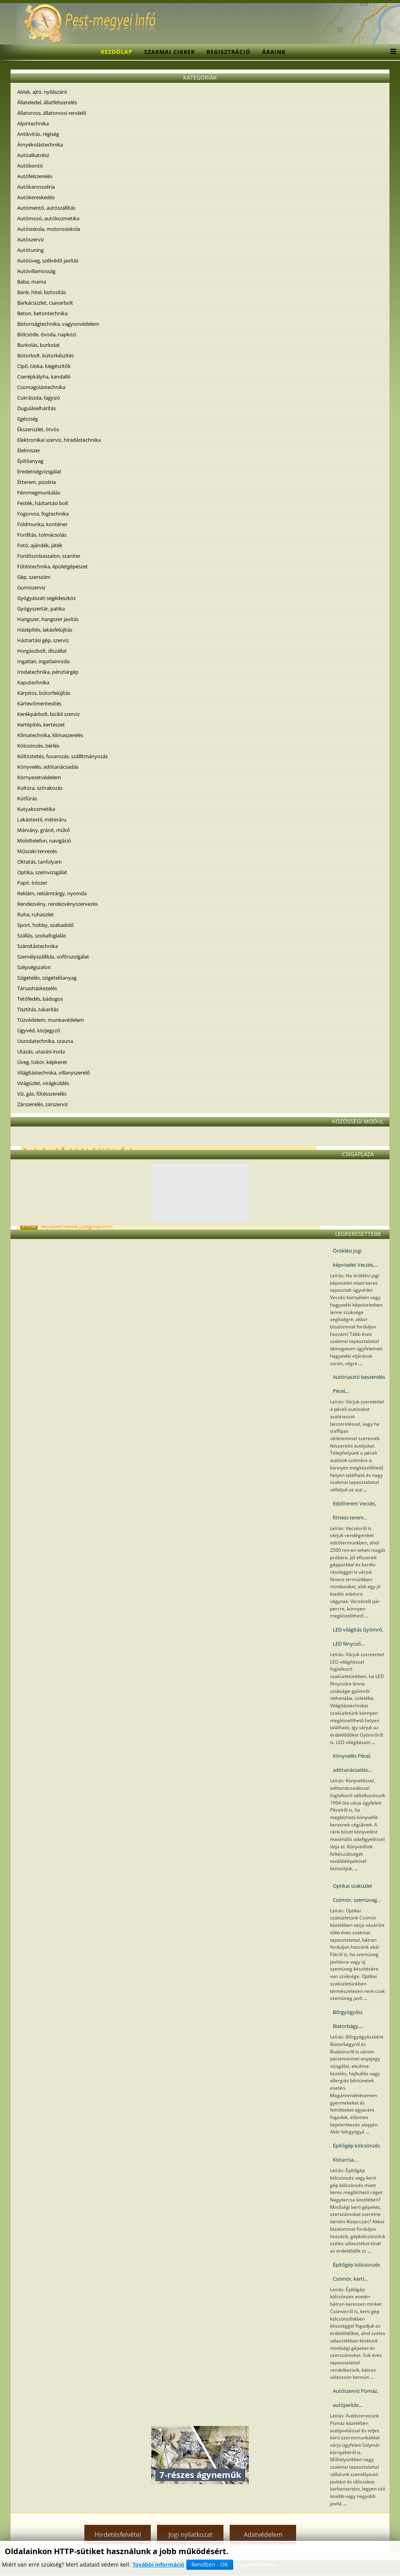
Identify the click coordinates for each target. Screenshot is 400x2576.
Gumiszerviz (31, 587)
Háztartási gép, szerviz (43, 640)
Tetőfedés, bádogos (40, 998)
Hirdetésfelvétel (118, 2534)
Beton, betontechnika (42, 313)
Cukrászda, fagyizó (38, 397)
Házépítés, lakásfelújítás (44, 629)
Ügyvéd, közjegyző (38, 1030)
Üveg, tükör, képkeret (42, 1062)
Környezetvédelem (39, 777)
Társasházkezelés (37, 988)
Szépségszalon (34, 967)
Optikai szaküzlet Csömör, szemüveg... (356, 1892)
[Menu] (391, 52)
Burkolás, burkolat (38, 344)
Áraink (274, 51)
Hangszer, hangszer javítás (48, 619)
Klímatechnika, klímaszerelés (50, 735)
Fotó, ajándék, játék (39, 545)
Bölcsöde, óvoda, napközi (46, 334)
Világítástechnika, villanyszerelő (53, 1072)
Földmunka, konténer (42, 524)
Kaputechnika (33, 682)
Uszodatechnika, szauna (45, 1040)
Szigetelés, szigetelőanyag (47, 977)
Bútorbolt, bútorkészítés (45, 355)
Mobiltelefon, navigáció (44, 840)
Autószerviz (30, 239)
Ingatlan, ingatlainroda (43, 661)
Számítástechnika (37, 946)
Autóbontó (30, 165)
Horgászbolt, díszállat (42, 650)
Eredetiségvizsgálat (39, 471)
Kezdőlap (116, 51)
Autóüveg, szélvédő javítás (48, 260)
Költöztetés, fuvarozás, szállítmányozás (62, 756)
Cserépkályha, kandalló (44, 376)
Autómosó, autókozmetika (48, 218)
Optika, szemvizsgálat (42, 872)
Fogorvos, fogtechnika (43, 513)
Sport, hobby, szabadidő (45, 924)
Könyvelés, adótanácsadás (48, 766)
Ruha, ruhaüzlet (35, 914)
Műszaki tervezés (37, 851)
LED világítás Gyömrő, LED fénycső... (358, 1636)
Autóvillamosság (36, 271)
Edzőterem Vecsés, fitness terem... (354, 1510)
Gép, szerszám (33, 576)
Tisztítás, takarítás (38, 1009)
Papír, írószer (32, 882)
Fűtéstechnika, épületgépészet (52, 566)
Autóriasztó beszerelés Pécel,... (359, 1383)
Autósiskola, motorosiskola (48, 228)
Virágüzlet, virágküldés (43, 1083)
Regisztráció (228, 51)
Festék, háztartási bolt (42, 503)
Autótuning (30, 249)
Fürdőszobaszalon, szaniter (48, 555)
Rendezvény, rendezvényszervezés (57, 903)
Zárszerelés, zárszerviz (42, 1104)
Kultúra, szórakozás (39, 787)
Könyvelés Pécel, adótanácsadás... (352, 1762)
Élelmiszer (28, 450)
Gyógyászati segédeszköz (46, 598)
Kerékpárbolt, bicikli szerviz (48, 714)
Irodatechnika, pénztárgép (48, 671)
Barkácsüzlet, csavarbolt (45, 302)
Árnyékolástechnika (40, 144)
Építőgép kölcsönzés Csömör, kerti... (356, 2271)
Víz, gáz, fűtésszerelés (41, 1093)
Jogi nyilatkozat (190, 2534)
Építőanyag (30, 460)
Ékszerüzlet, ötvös (38, 429)
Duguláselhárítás (36, 408)
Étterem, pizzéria (36, 482)
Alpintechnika (33, 123)
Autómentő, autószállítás (46, 207)
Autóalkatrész (33, 155)
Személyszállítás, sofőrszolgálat (53, 956)
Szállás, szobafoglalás (41, 935)
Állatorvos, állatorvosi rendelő (51, 112)
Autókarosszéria (36, 186)
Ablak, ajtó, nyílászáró (42, 91)
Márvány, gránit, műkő (43, 830)
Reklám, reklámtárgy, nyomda (52, 893)
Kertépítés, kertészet (41, 724)
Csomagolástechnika (41, 387)
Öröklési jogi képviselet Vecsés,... (355, 1257)
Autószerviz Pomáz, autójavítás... (355, 2397)
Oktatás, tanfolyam (39, 861)
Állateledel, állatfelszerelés (47, 102)
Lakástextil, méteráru (41, 819)
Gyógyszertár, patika (41, 608)
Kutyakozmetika (36, 808)
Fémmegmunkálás (38, 492)
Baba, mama (31, 281)
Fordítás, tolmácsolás (41, 534)
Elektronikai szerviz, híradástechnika (59, 439)
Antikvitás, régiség (38, 133)
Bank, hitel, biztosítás (41, 292)
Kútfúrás (27, 798)
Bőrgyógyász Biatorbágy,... (348, 2019)
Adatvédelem (263, 2534)
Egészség (27, 418)
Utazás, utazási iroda (41, 1051)
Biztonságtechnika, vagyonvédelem (58, 323)
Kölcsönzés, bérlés (38, 745)
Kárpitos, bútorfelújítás (43, 692)
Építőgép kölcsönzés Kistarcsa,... (356, 2152)
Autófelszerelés (34, 176)
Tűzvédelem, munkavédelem (50, 1019)
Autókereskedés (36, 197)
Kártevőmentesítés (39, 703)
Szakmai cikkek (169, 51)
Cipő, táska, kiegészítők (44, 366)
